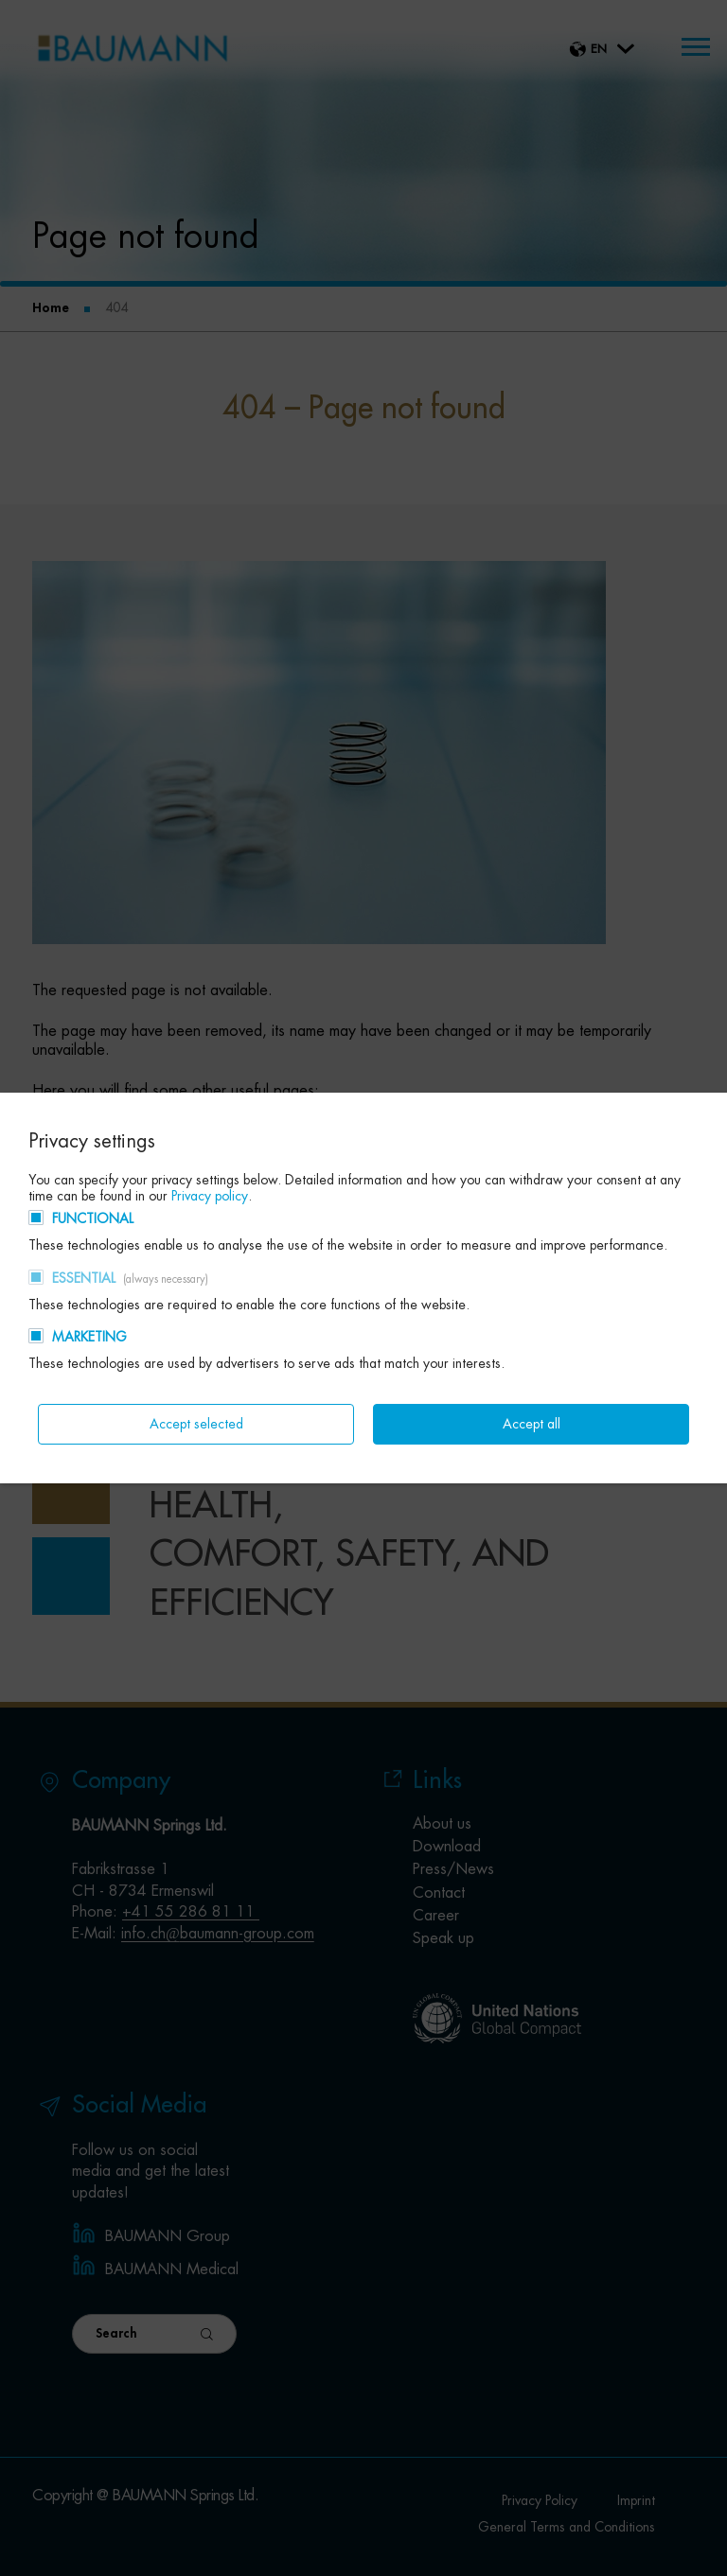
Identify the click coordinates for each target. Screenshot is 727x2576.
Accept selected (196, 1423)
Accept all (531, 1423)
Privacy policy (209, 1195)
